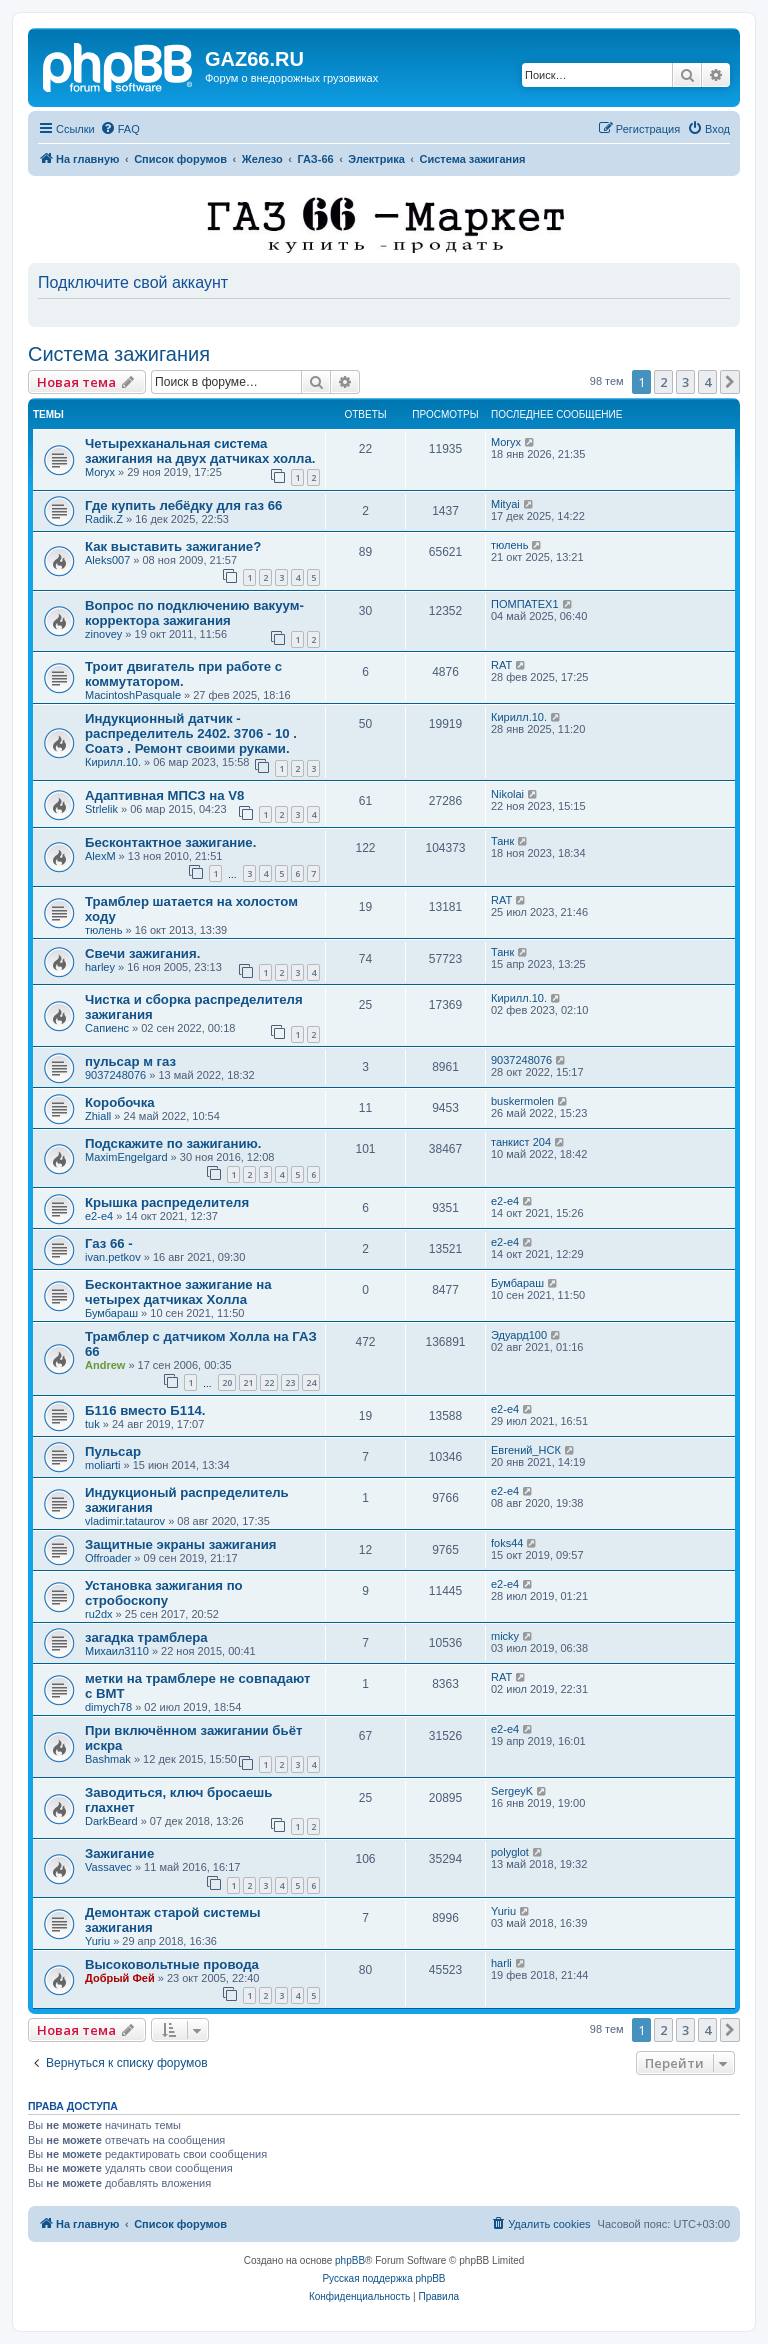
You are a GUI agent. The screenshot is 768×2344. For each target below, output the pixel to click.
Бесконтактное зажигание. (170, 842)
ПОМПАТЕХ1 (525, 604)
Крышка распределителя (167, 1202)
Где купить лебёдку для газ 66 (183, 505)
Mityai (505, 504)
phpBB (350, 2260)
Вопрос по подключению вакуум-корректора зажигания (194, 613)
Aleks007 (107, 560)
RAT (501, 665)
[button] (730, 382)
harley (100, 967)
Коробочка (120, 1102)
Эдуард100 (519, 1335)
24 (311, 1382)
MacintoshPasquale (133, 695)
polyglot (510, 1852)
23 (290, 1382)
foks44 (507, 1543)
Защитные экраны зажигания (180, 1544)
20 (227, 1382)
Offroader (108, 1558)
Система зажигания (119, 354)
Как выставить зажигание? (173, 546)
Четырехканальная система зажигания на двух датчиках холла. (200, 451)
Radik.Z (104, 519)
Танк (502, 841)
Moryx (100, 472)
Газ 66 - (109, 1243)
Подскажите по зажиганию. (173, 1143)
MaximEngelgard (126, 1157)
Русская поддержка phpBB (383, 2278)
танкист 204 (521, 1142)
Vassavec (108, 1867)
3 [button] (685, 382)
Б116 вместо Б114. (145, 1410)
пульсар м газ (130, 1061)
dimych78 (108, 1707)
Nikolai (507, 794)
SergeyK (512, 1791)
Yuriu (97, 1941)
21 (248, 1382)
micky (505, 1636)
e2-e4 (99, 1216)
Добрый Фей (120, 1978)
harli (501, 1963)
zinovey (103, 634)
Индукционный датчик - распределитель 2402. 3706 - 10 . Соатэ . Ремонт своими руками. (191, 733)
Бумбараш (111, 1313)
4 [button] (707, 382)
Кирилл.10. (113, 762)
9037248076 (115, 1075)
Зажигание (119, 1853)
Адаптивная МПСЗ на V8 (164, 795)
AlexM (100, 856)
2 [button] (663, 382)
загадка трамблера (146, 1637)
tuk (92, 1424)
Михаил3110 (117, 1651)
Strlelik (101, 809)
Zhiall (98, 1116)
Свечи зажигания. (142, 953)
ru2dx (99, 1614)
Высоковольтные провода (172, 1964)
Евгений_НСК (526, 1450)
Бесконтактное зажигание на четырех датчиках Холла (178, 1292)
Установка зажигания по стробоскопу (164, 1593)
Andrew (105, 1365)
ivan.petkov (113, 1257)
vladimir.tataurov (125, 1521)
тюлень (509, 545)
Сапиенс (107, 1028)
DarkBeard (111, 1821)
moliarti (102, 1465)
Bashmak (108, 1759)
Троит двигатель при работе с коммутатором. (183, 674)
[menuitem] (120, 129)
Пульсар (113, 1451)
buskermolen (522, 1101)
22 (269, 1382)
